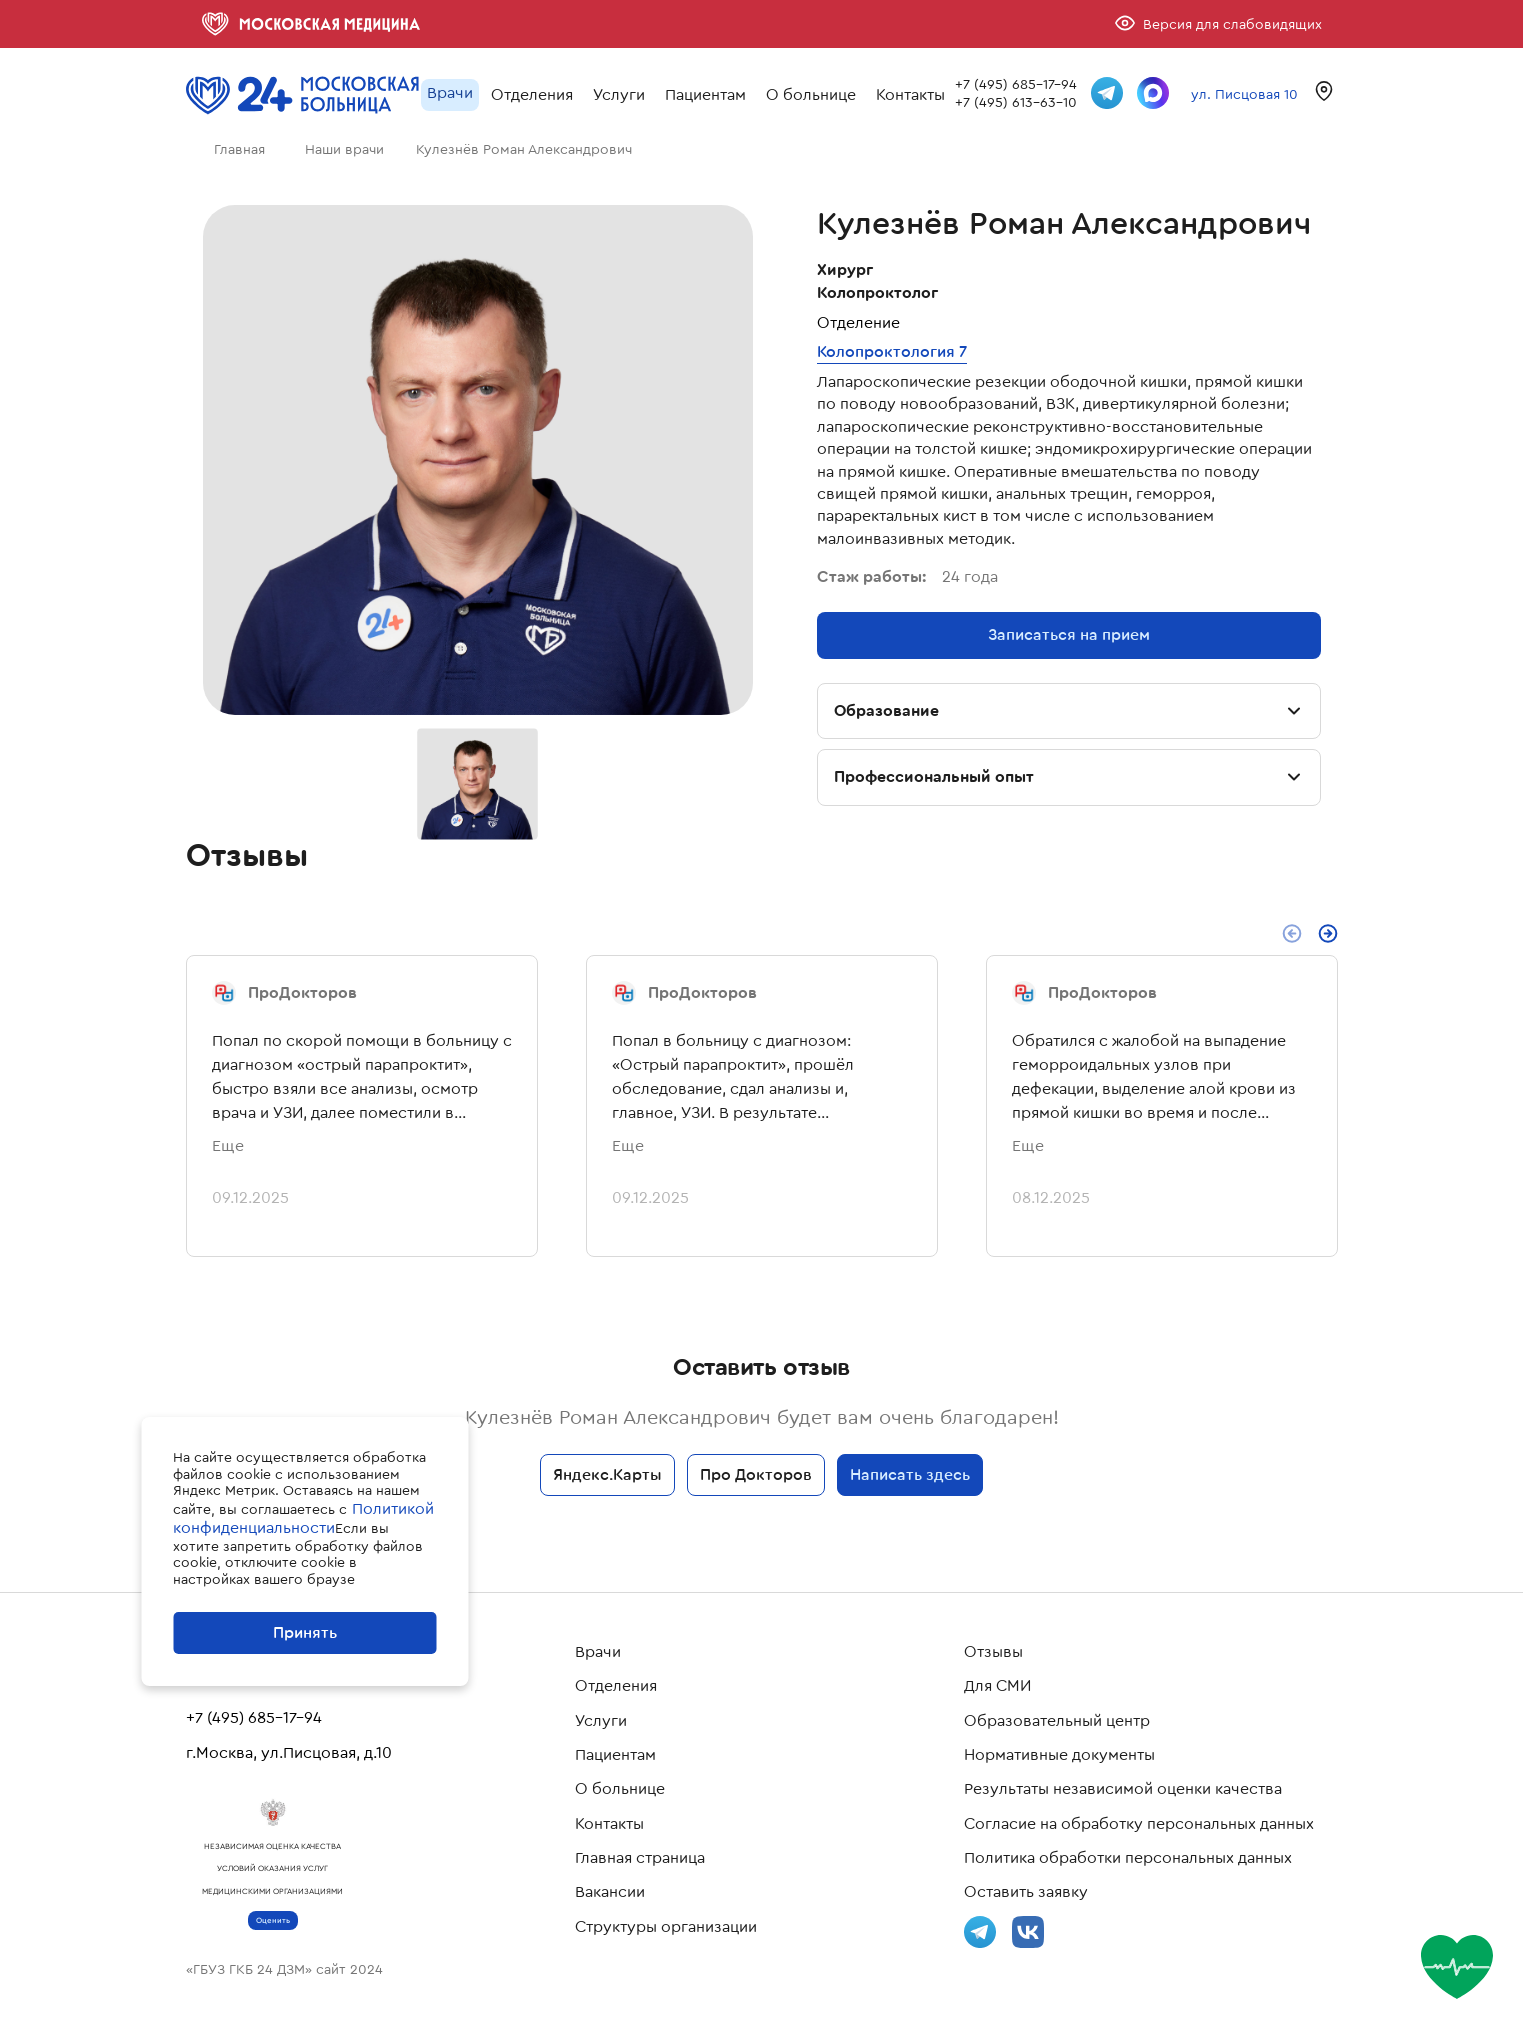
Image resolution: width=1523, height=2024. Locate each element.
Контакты (910, 94)
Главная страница (640, 1858)
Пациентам (705, 94)
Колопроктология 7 (892, 351)
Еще (228, 1146)
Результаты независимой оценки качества (1123, 1789)
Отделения (532, 94)
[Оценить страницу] (1462, 1967)
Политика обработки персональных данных (1128, 1858)
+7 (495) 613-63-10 (1016, 102)
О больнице (811, 94)
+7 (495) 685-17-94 (1016, 84)
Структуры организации (666, 1927)
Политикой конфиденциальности (303, 1518)
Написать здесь (910, 1474)
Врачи (450, 92)
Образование (1069, 711)
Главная (239, 149)
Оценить (273, 1920)
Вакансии (610, 1892)
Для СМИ (997, 1686)
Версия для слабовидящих (1232, 24)
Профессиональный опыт (1069, 777)
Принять (305, 1632)
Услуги (619, 94)
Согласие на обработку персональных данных (1139, 1824)
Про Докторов (756, 1474)
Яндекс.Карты (607, 1474)
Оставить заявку (1026, 1892)
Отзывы (993, 1652)
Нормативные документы (1059, 1755)
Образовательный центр (1057, 1721)
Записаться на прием (1069, 634)
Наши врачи (344, 149)
